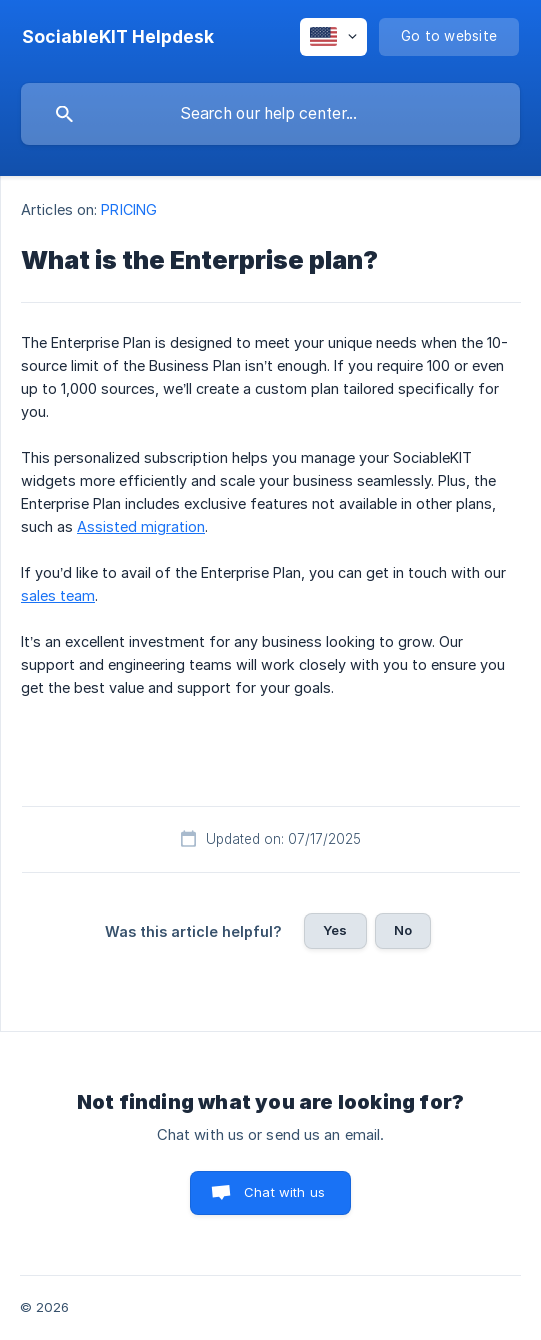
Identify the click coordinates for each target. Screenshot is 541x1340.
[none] (118, 37)
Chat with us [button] (284, 1192)
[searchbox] (270, 114)
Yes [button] (335, 930)
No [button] (403, 930)
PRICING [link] (129, 209)
